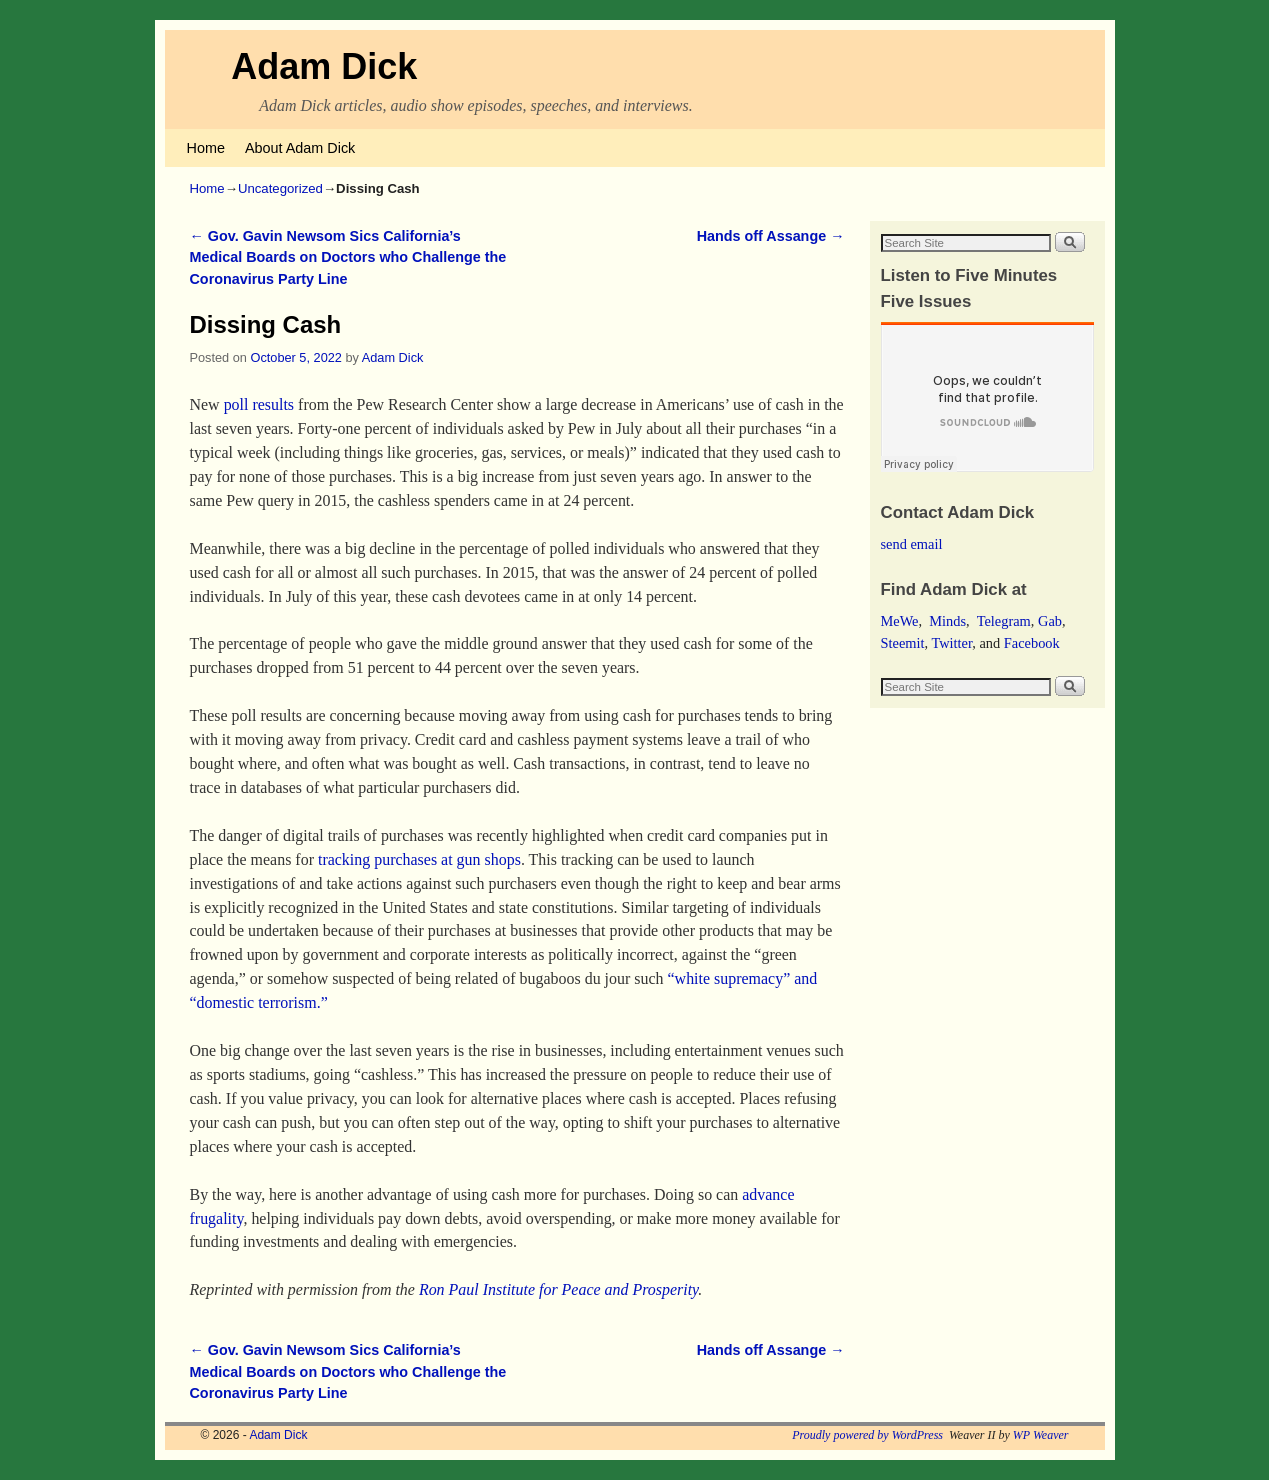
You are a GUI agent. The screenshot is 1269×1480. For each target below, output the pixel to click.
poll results (259, 404)
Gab (1050, 621)
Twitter (951, 643)
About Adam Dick (300, 148)
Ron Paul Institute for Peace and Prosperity (558, 1289)
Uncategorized (280, 188)
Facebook (1032, 643)
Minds (947, 621)
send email (912, 544)
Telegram (1004, 621)
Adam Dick (324, 66)
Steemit (903, 643)
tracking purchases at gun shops (419, 859)
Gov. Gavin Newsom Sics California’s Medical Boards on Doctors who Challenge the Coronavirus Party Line (348, 257)
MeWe (900, 621)
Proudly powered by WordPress (867, 1435)
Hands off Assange (771, 236)
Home (206, 148)
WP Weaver (1041, 1435)
